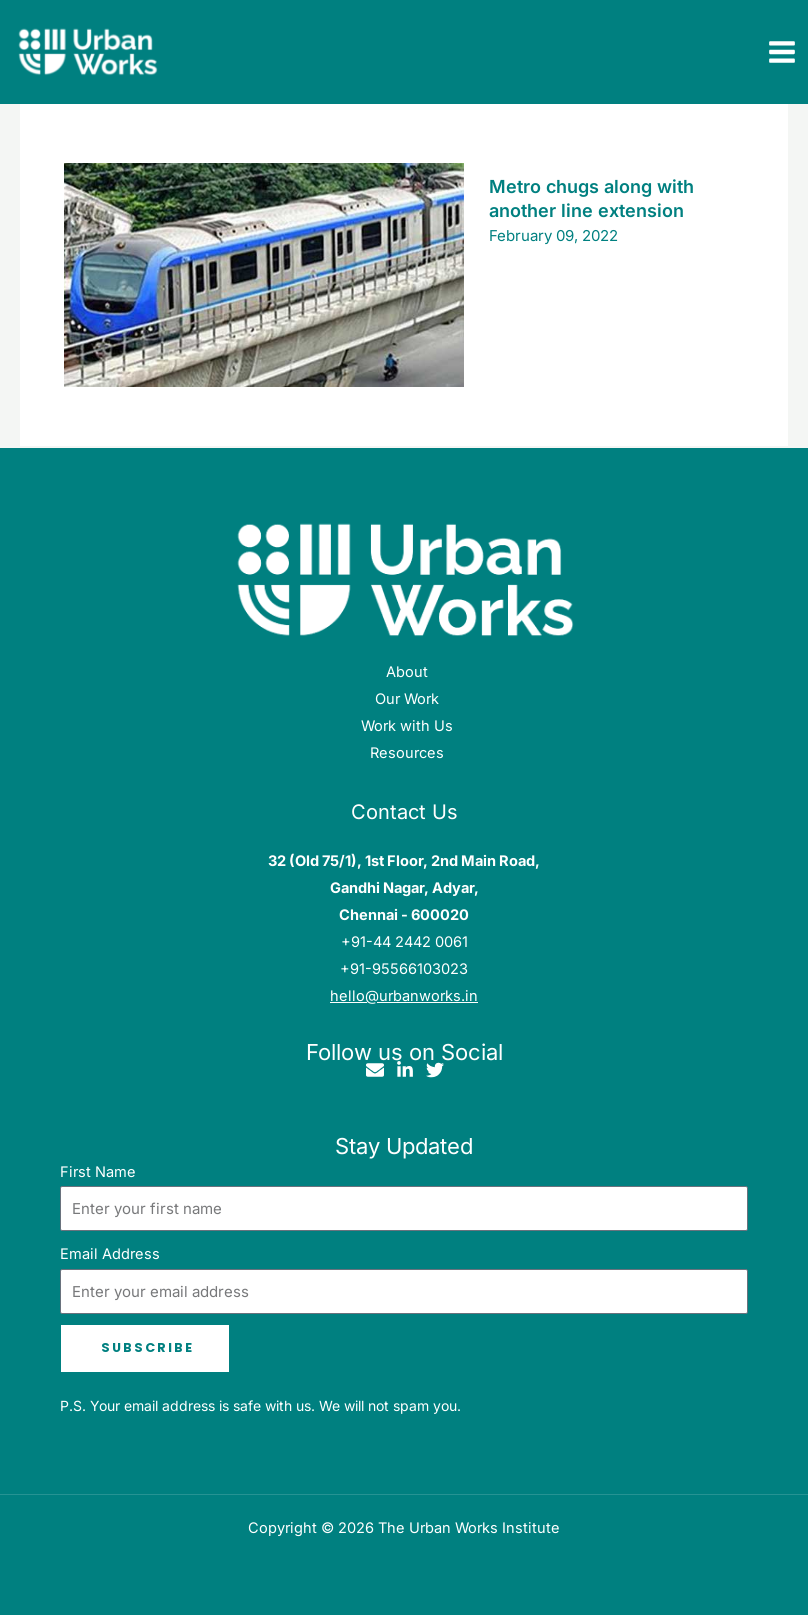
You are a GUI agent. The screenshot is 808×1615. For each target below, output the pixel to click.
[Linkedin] (405, 1070)
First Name (98, 1172)
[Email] (375, 1070)
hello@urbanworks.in (404, 996)
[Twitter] (435, 1070)
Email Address (110, 1254)
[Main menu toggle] (782, 53)
